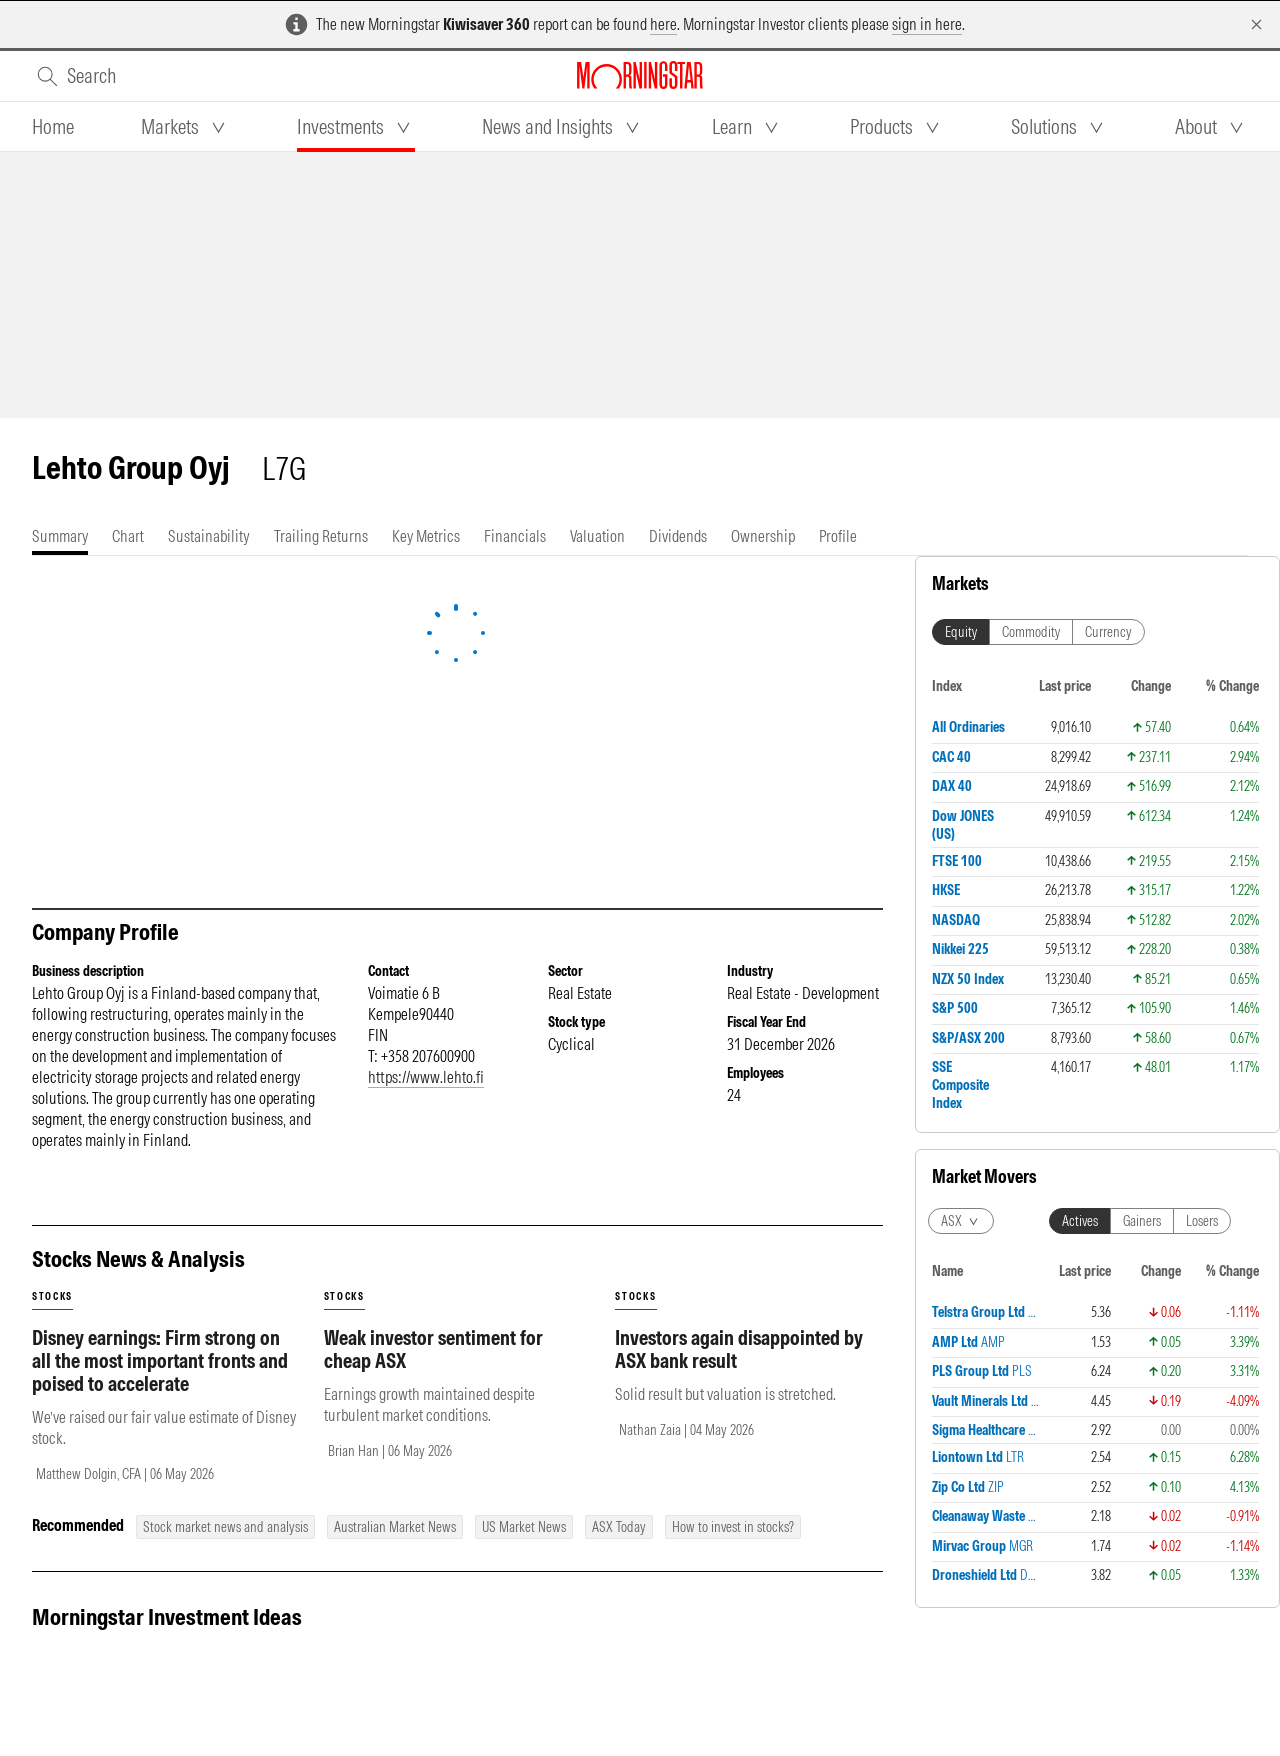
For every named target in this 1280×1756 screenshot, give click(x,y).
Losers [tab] (1202, 756)
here (663, 24)
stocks (52, 1296)
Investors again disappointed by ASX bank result (739, 1349)
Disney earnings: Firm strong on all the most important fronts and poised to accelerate (160, 1360)
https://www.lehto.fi (426, 1077)
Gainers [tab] (1142, 756)
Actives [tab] (1080, 756)
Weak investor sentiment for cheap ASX (433, 1349)
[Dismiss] (1256, 24)
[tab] (53, 127)
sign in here (927, 24)
